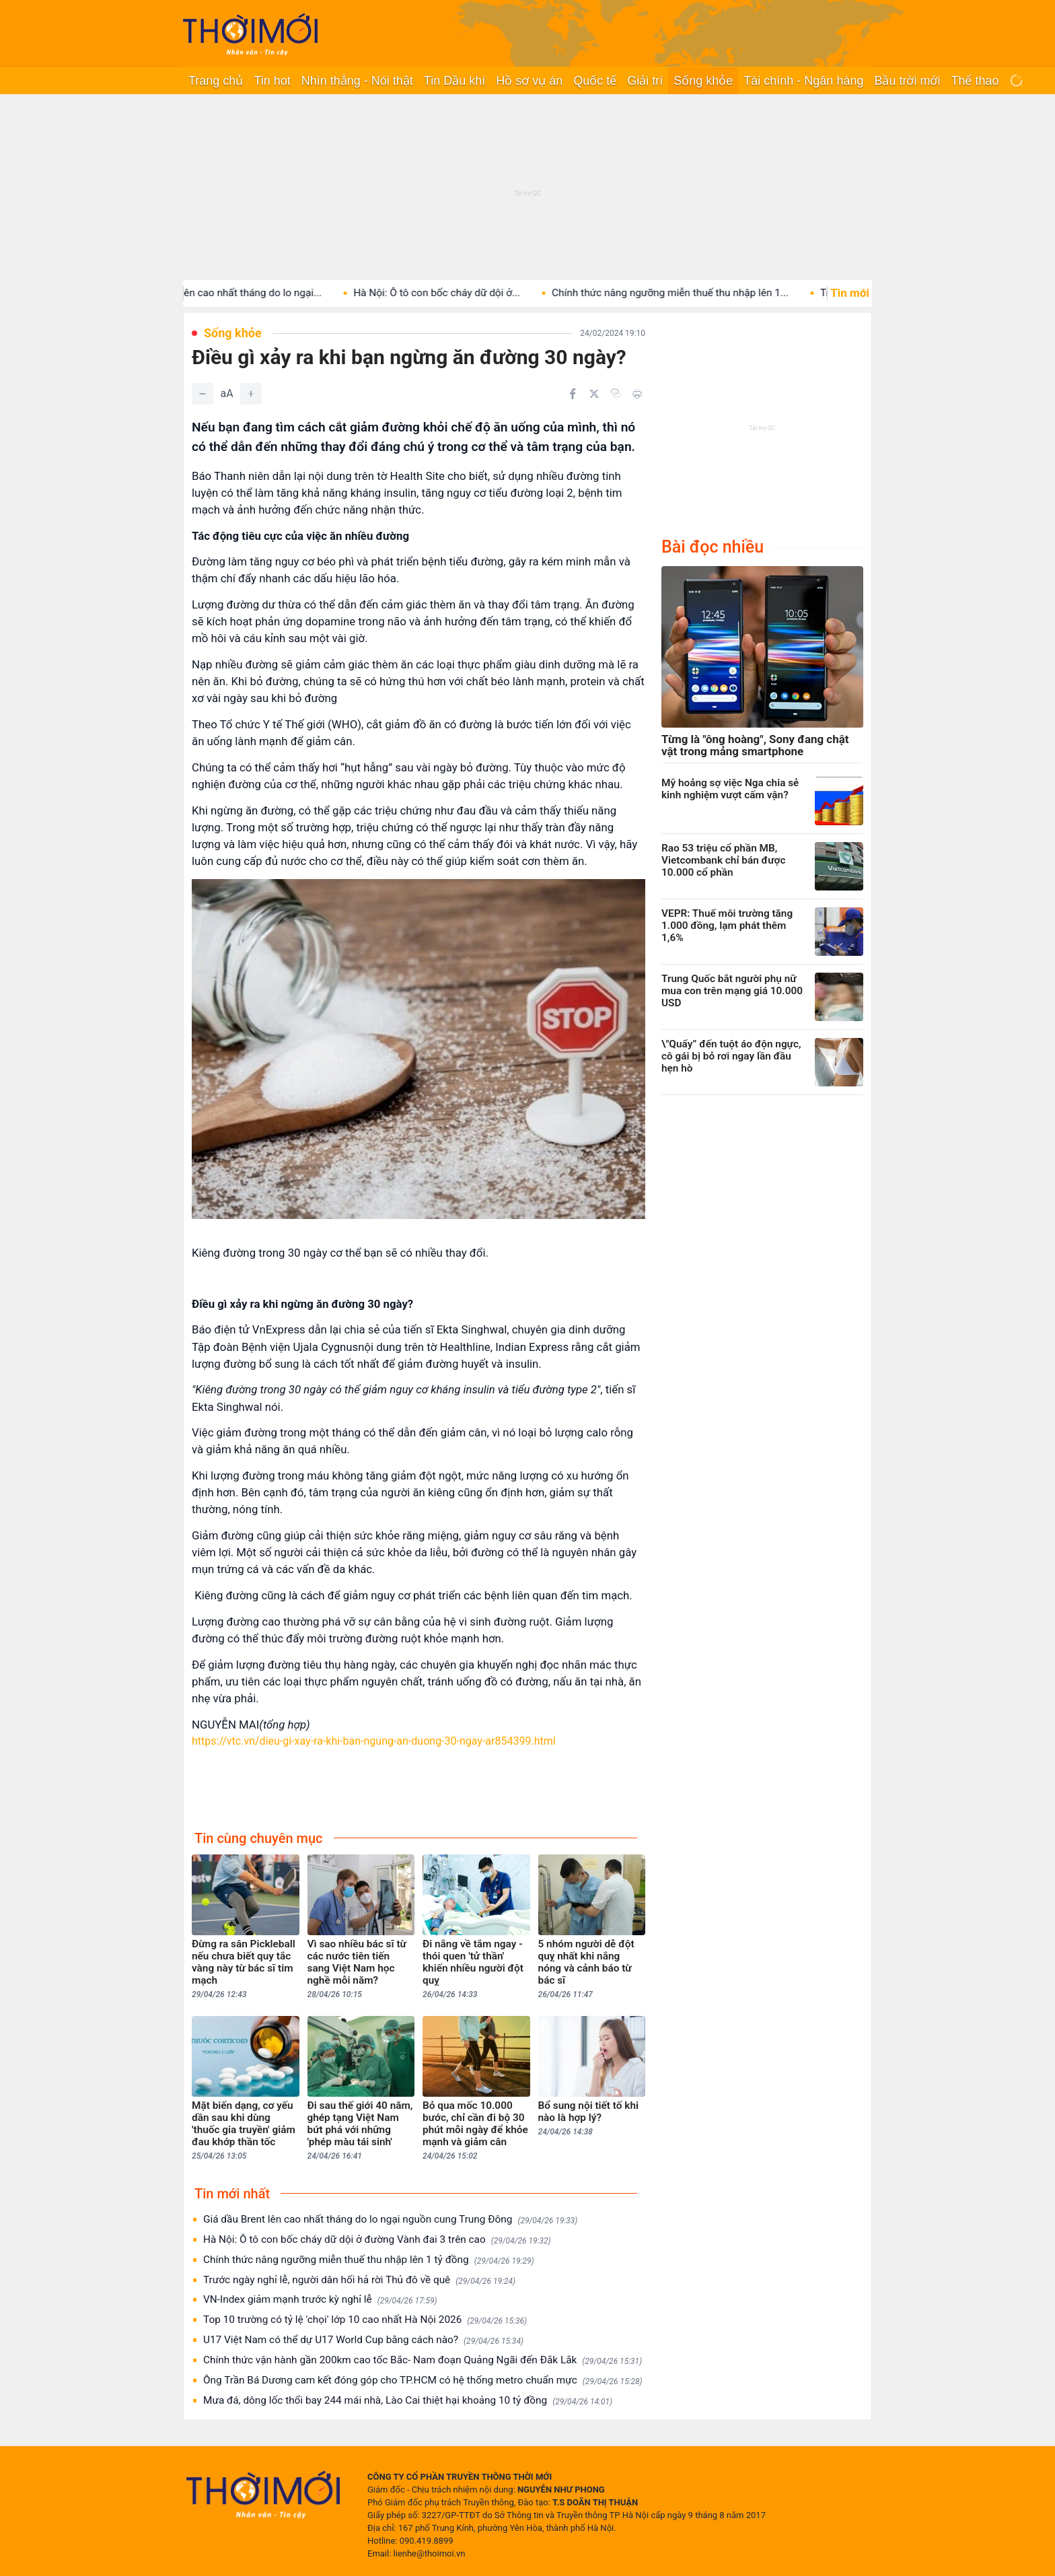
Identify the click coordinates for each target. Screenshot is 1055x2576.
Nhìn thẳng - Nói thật (357, 81)
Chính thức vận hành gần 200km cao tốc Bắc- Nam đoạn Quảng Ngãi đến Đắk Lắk (422, 2360)
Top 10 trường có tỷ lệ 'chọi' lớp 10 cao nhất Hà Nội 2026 (365, 2319)
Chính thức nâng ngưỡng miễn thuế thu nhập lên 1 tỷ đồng (368, 2260)
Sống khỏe (703, 81)
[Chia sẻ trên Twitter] (594, 394)
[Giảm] (202, 394)
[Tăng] (251, 394)
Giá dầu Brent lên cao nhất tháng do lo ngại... (235, 293)
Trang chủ (215, 81)
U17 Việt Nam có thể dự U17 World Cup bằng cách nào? (363, 2340)
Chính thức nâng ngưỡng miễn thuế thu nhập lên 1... (686, 293)
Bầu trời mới (907, 81)
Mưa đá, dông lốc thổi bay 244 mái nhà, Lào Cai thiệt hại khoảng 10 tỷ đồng (407, 2400)
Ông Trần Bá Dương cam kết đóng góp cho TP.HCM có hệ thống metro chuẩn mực (423, 2380)
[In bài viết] (637, 394)
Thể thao (974, 81)
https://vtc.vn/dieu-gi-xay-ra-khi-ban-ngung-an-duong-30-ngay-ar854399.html (374, 1741)
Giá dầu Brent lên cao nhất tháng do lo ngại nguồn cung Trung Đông (390, 2219)
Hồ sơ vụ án (529, 81)
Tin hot (272, 81)
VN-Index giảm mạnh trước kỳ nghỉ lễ (320, 2299)
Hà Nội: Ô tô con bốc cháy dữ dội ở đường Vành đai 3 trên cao (377, 2239)
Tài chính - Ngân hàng (803, 81)
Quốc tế (594, 81)
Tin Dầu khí (454, 81)
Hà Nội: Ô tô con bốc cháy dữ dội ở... (452, 293)
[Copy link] (616, 393)
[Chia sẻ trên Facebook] (573, 394)
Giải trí (645, 81)
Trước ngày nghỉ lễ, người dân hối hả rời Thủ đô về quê (359, 2280)
